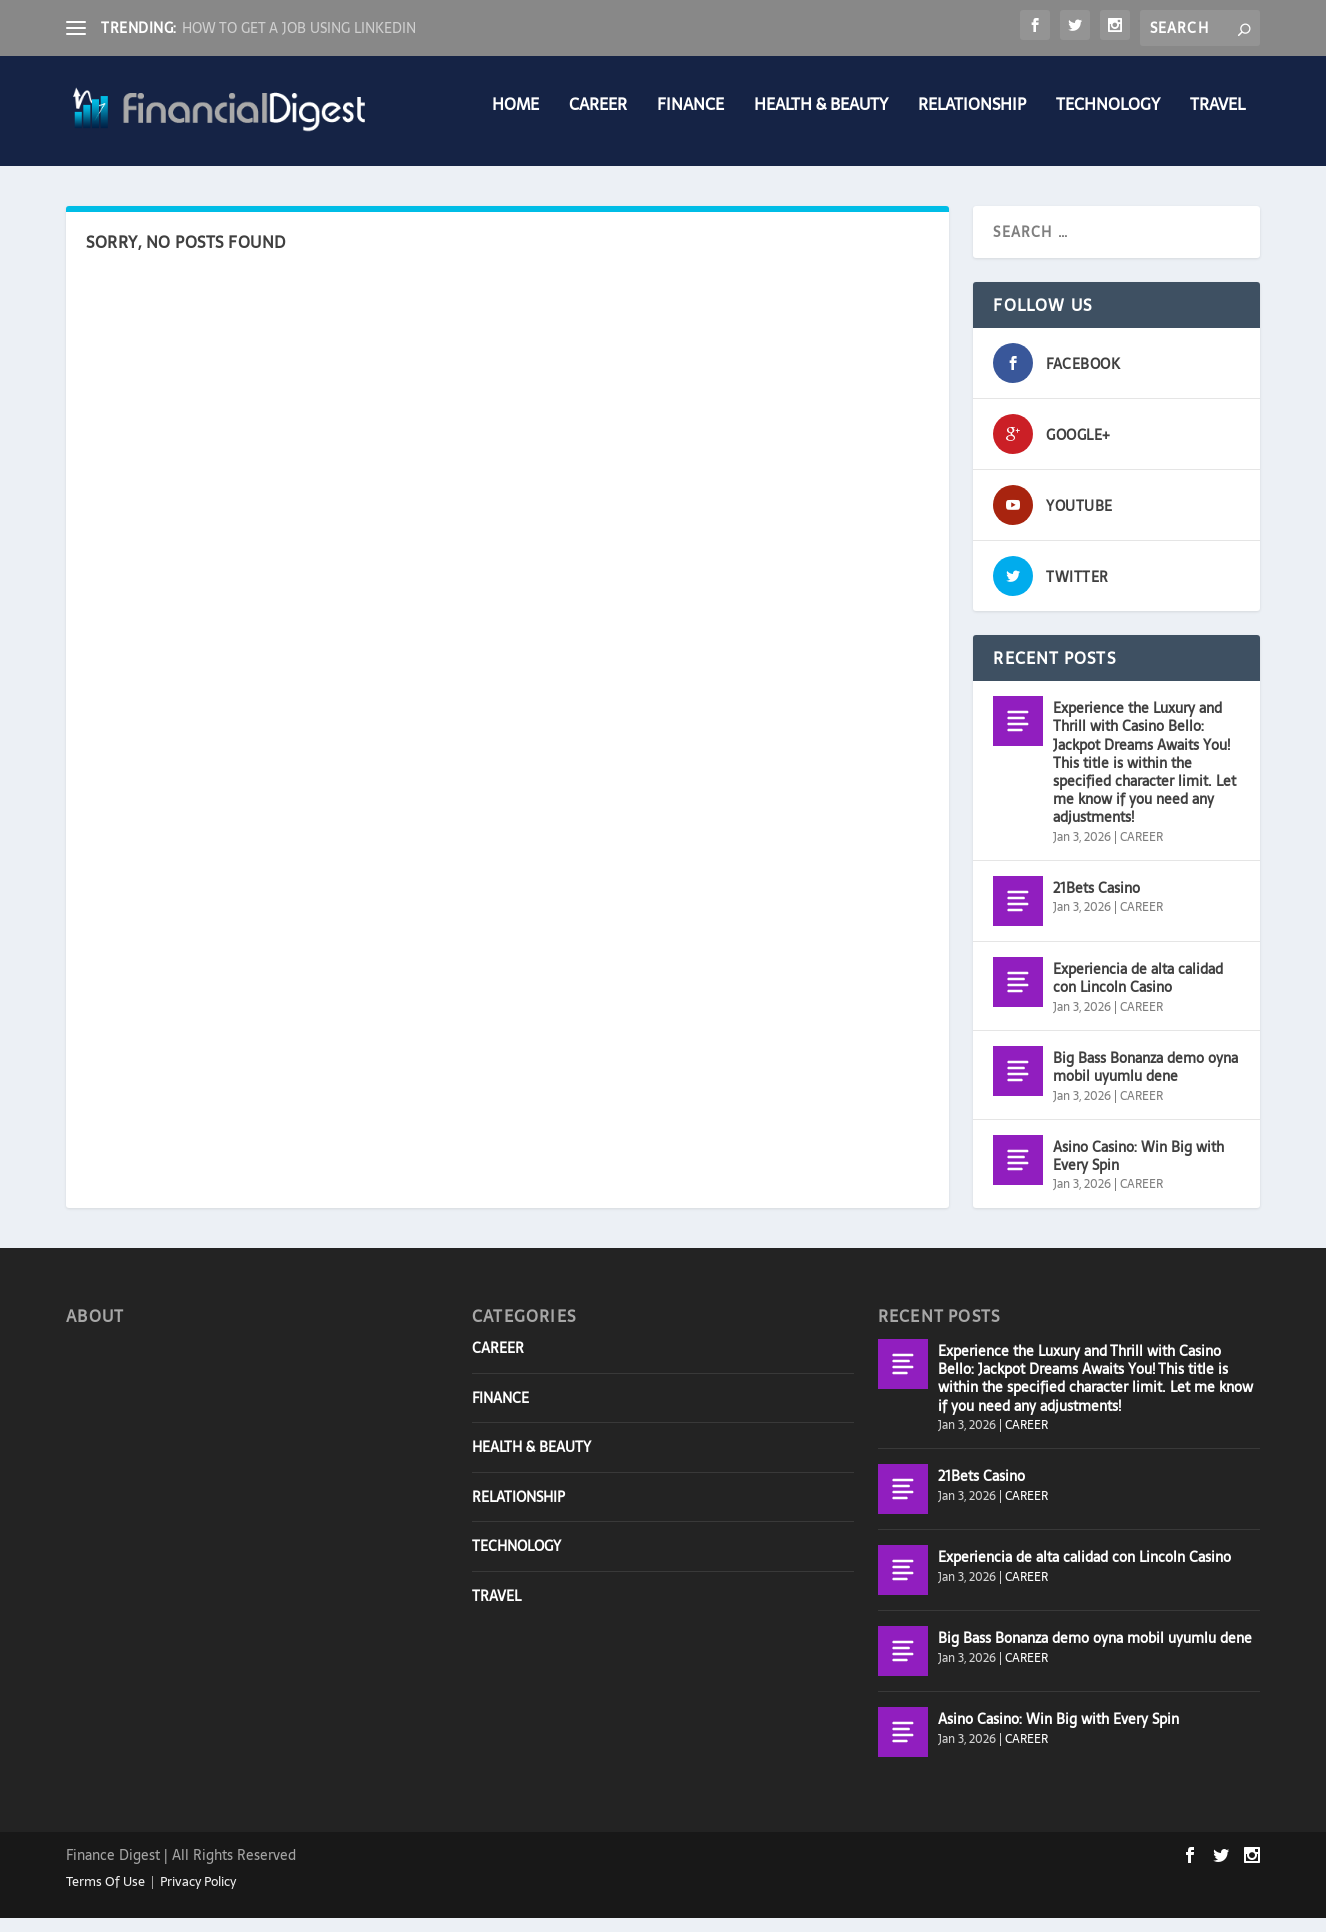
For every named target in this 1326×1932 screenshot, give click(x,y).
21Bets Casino (1096, 902)
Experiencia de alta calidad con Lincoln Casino (1138, 992)
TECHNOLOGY (1108, 120)
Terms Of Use (105, 1895)
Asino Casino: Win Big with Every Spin (1138, 1170)
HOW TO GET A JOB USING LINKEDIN (299, 28)
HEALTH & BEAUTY (821, 120)
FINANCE (690, 120)
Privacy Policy (198, 1895)
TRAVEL (1217, 120)
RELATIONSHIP (972, 120)
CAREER (598, 120)
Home (515, 120)
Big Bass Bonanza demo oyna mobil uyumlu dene (1145, 1081)
